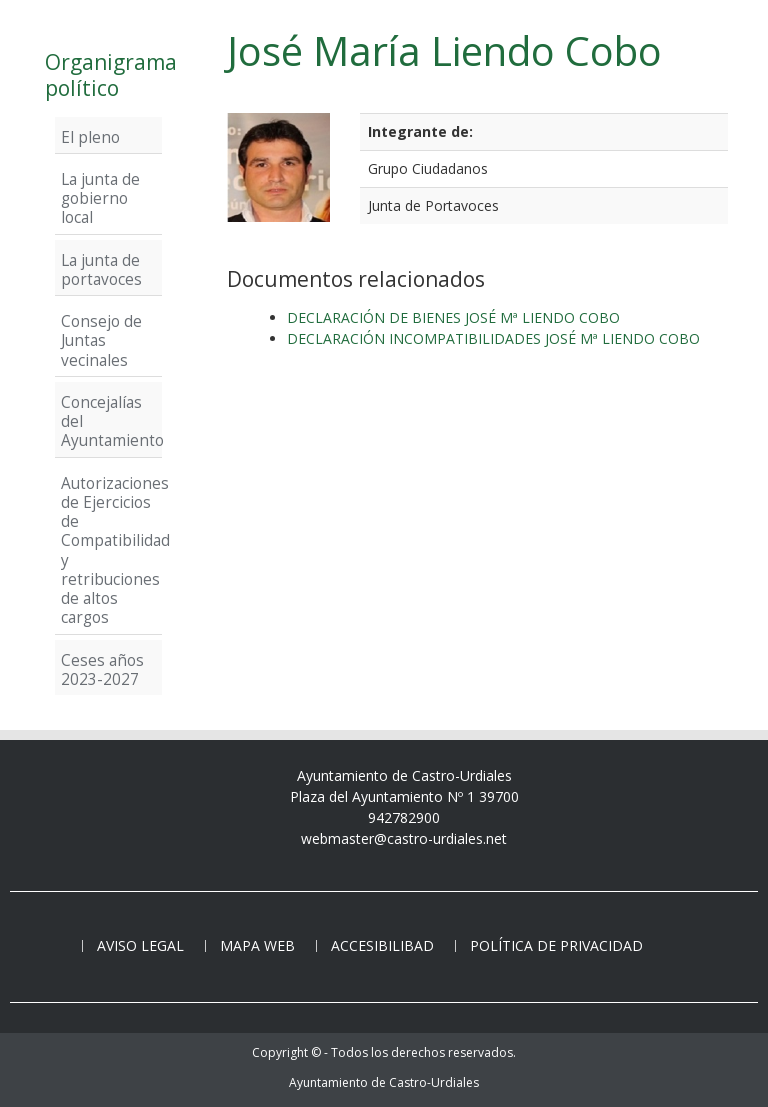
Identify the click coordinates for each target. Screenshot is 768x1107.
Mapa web (257, 945)
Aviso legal (140, 945)
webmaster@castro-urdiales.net (404, 838)
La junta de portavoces (101, 270)
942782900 (404, 817)
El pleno (90, 137)
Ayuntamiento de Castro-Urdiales (384, 1082)
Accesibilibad (382, 945)
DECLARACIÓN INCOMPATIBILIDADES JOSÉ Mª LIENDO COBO (493, 338)
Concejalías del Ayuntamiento (108, 421)
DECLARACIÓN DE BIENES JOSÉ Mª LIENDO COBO (453, 317)
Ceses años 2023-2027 (102, 670)
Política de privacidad (556, 945)
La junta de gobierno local (100, 198)
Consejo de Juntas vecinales (101, 340)
